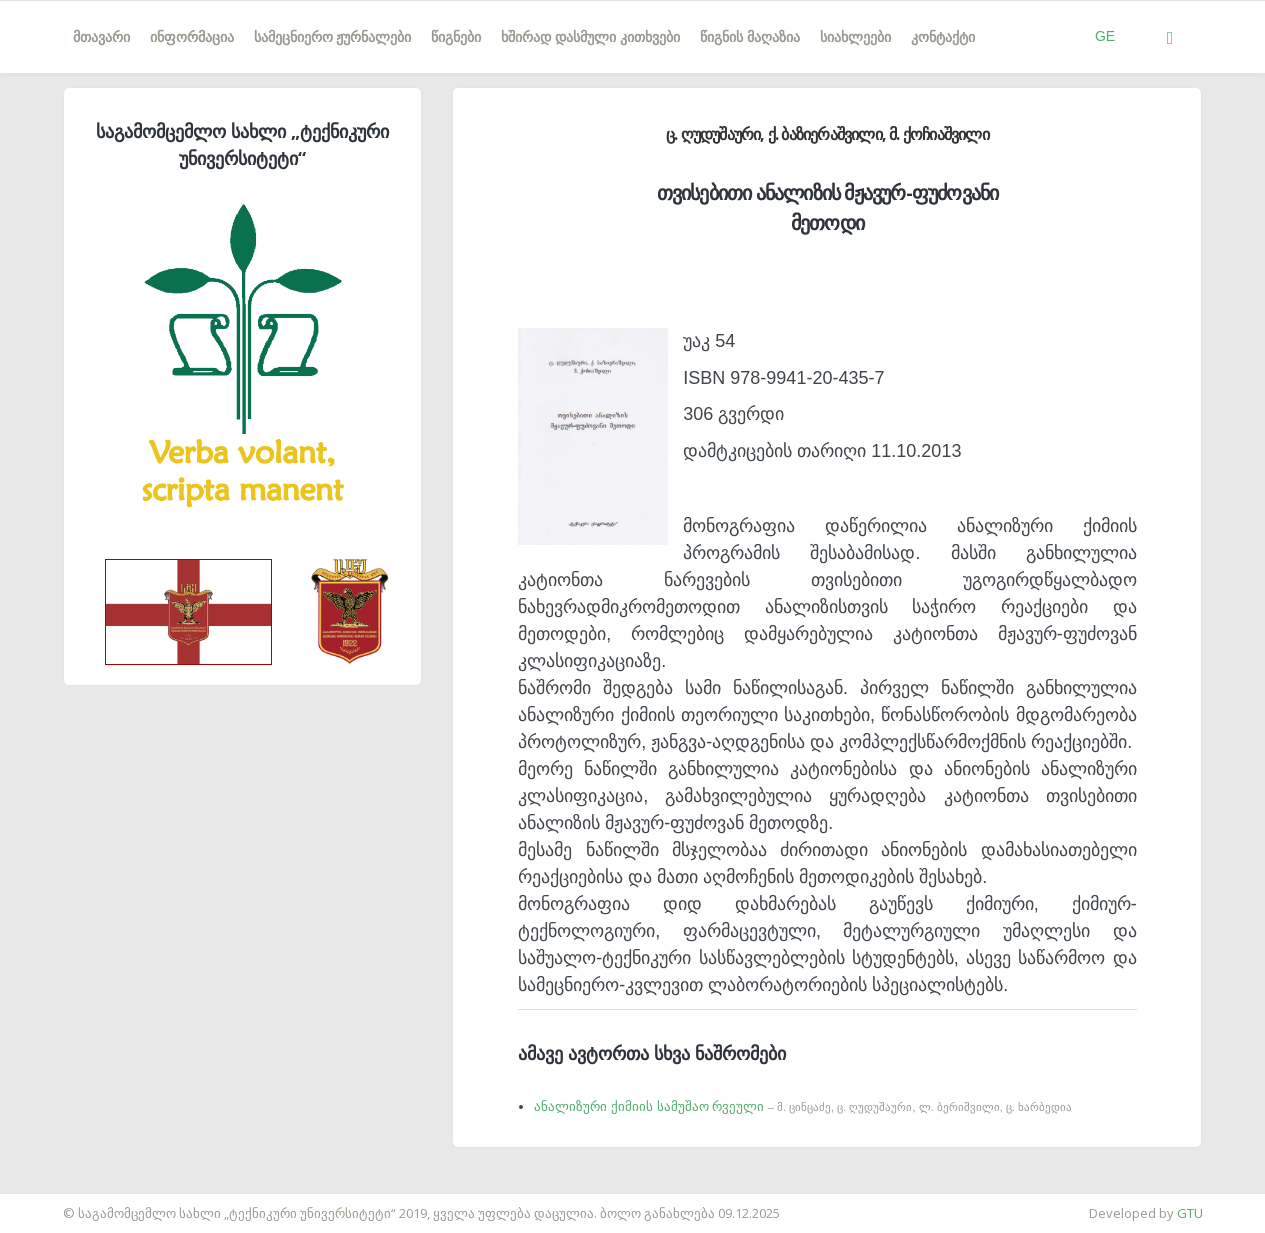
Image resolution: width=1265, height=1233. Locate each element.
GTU (1190, 1213)
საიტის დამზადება (59, 1203)
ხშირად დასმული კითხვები (590, 37)
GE (1105, 36)
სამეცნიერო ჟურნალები (333, 37)
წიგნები (456, 37)
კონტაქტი (943, 37)
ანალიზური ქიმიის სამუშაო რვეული (803, 1106)
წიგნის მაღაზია (750, 37)
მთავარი (101, 37)
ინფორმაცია (192, 37)
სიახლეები (855, 37)
